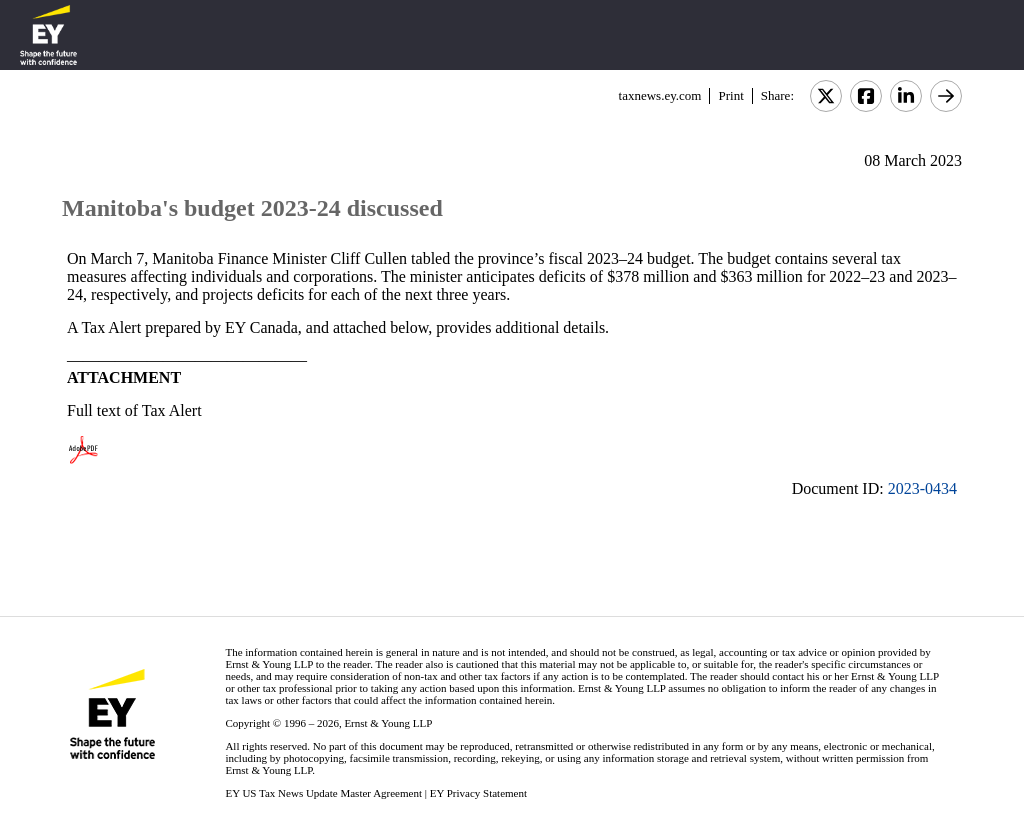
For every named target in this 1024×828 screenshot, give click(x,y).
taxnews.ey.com (660, 95)
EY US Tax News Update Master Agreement (323, 793)
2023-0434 (922, 488)
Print (730, 95)
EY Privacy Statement (478, 793)
